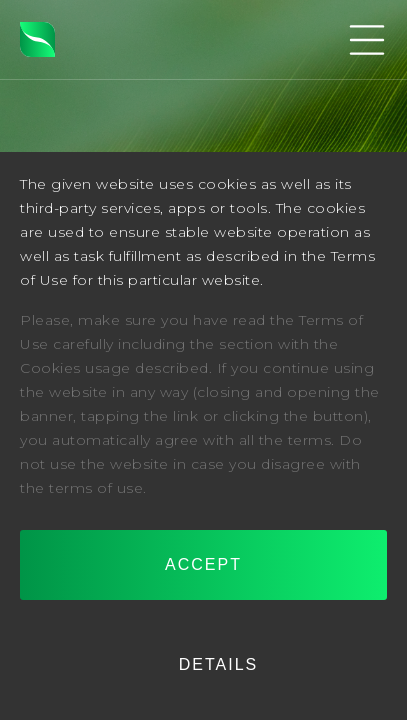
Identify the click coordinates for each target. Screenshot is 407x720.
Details (219, 664)
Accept (203, 564)
